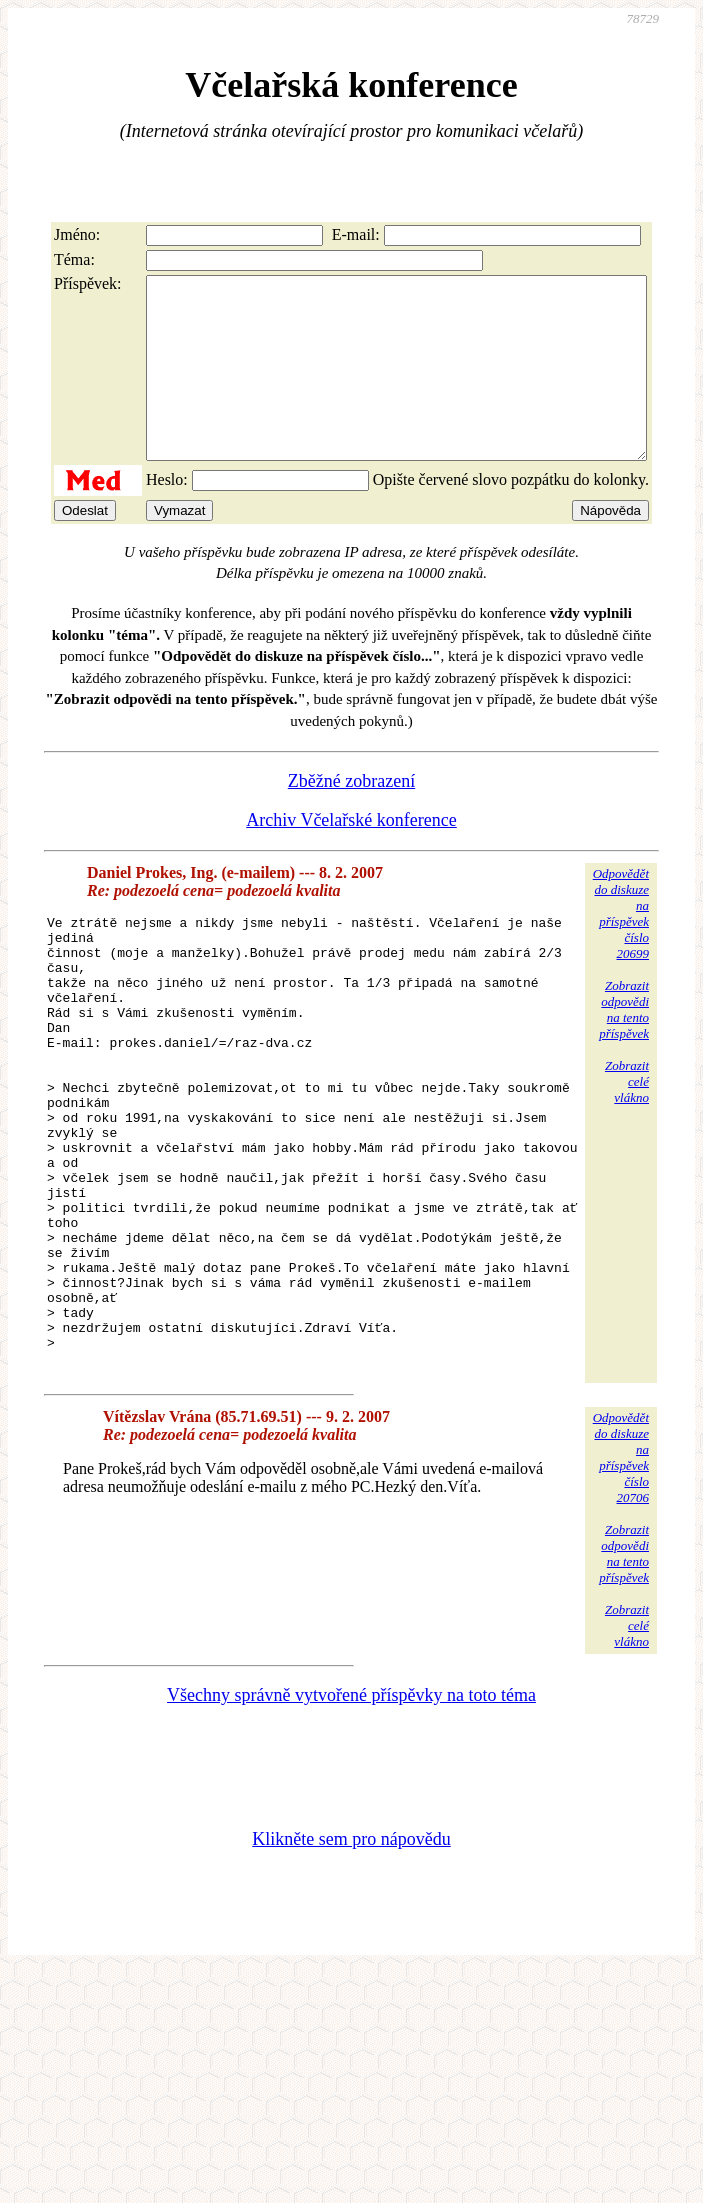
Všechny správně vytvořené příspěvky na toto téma (351, 1821)
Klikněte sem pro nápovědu (351, 1965)
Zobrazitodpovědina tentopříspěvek (624, 1045)
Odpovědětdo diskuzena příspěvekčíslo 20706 (621, 1583)
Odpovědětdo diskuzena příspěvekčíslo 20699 (621, 949)
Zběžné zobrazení (351, 817)
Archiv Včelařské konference (351, 856)
